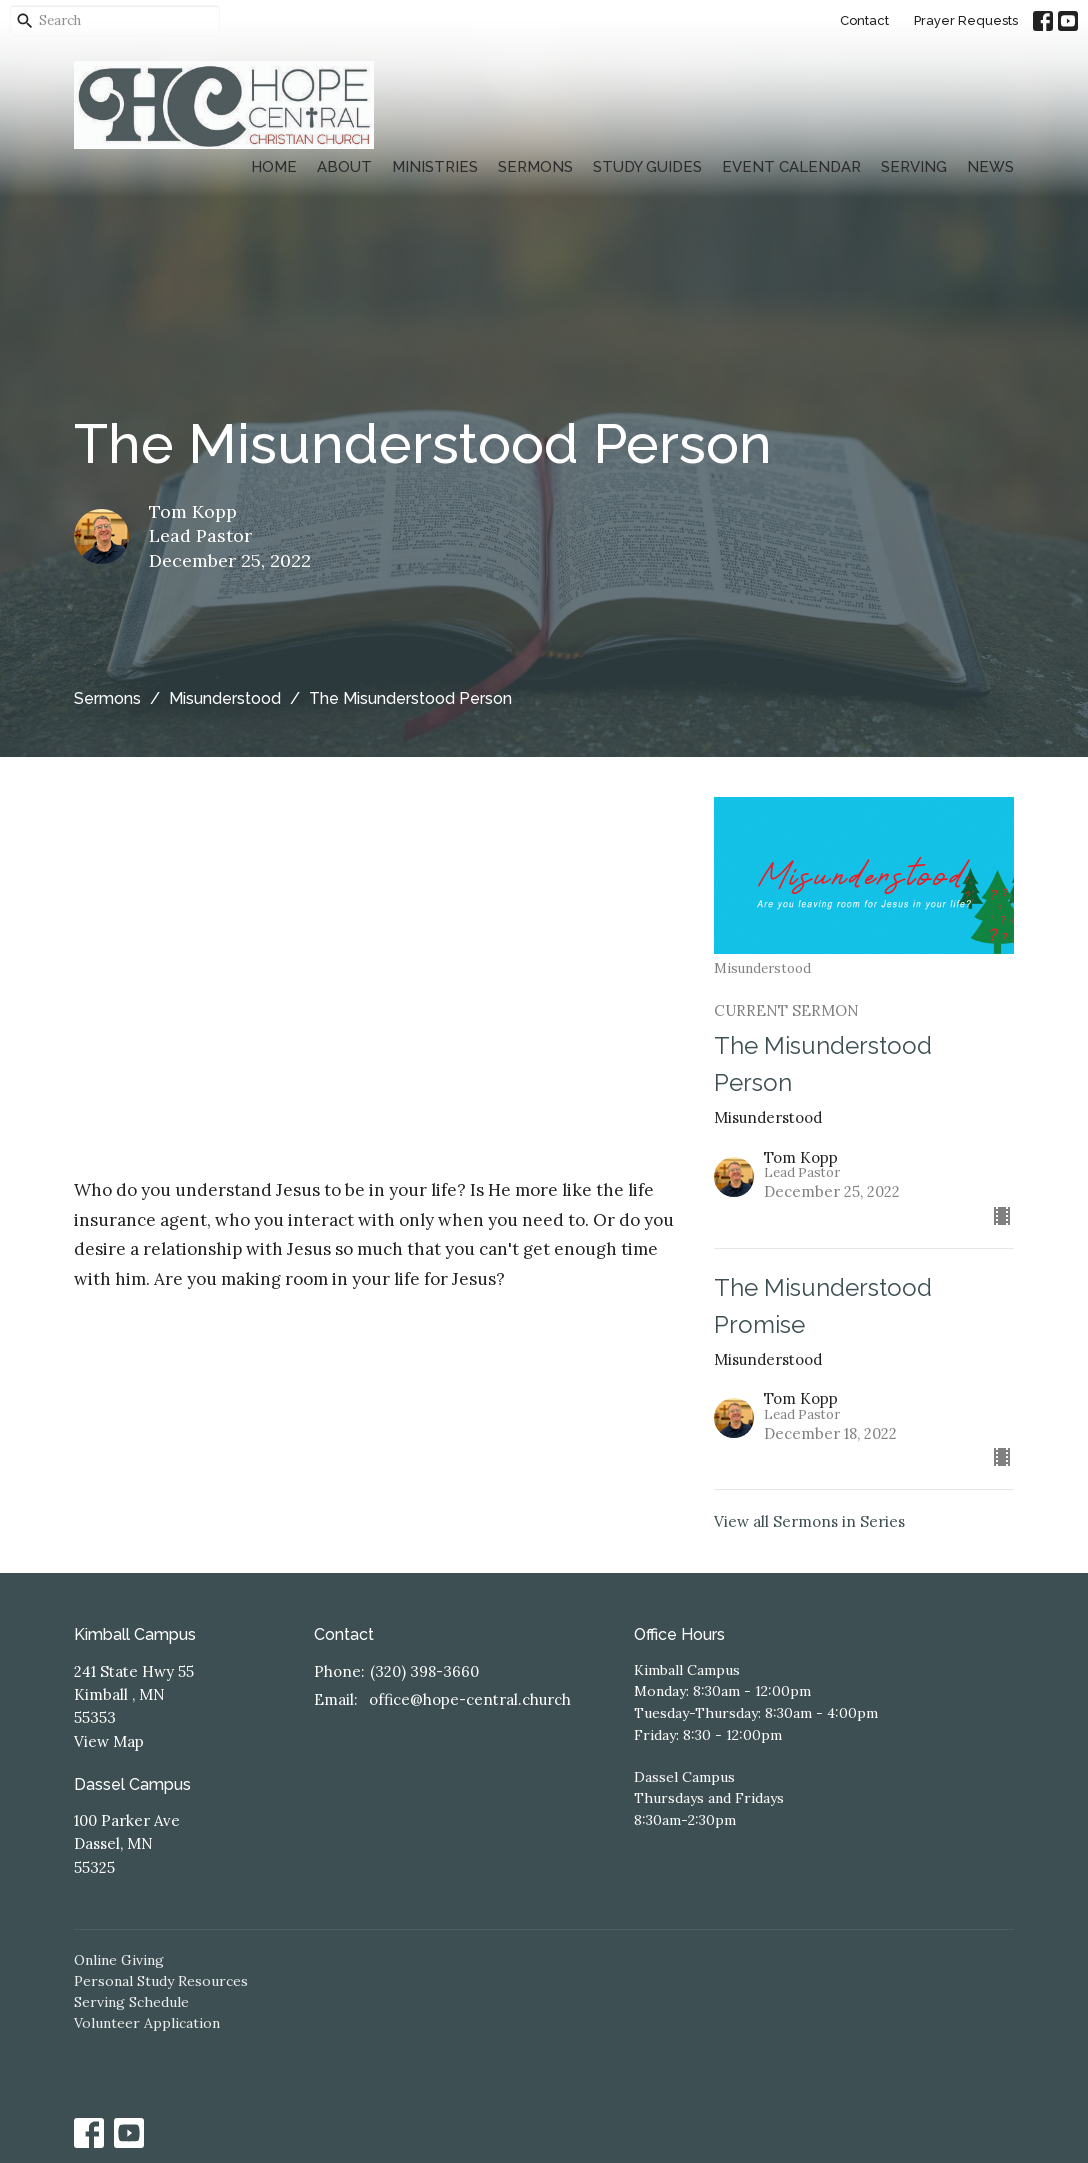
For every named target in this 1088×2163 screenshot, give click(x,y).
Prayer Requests (966, 20)
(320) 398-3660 (424, 1671)
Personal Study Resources (161, 1981)
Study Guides (647, 167)
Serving (914, 167)
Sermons (535, 167)
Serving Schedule (131, 2002)
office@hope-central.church (470, 1699)
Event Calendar (791, 167)
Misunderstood (225, 698)
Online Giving (119, 1960)
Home (274, 167)
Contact (864, 20)
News (990, 167)
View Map (109, 1741)
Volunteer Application (147, 2023)
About (344, 167)
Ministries (435, 167)
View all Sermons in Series (809, 1521)
